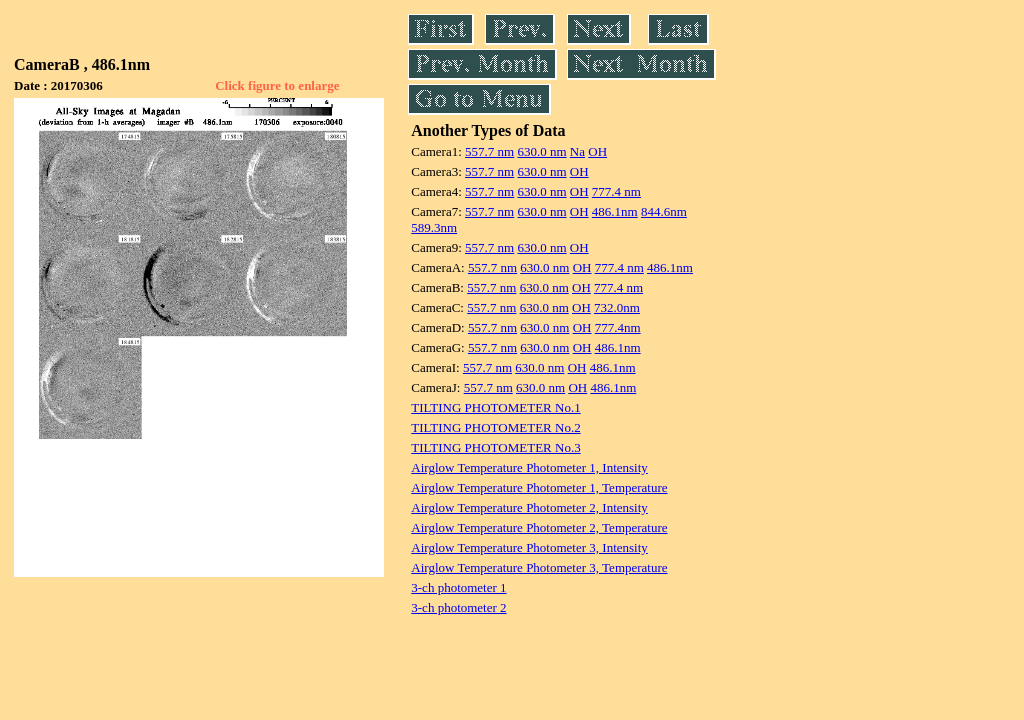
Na (577, 151)
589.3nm (434, 227)
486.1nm (615, 211)
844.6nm (664, 211)
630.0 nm (541, 151)
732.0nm (617, 307)
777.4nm (618, 327)
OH (597, 151)
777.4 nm (616, 191)
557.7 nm (489, 151)
